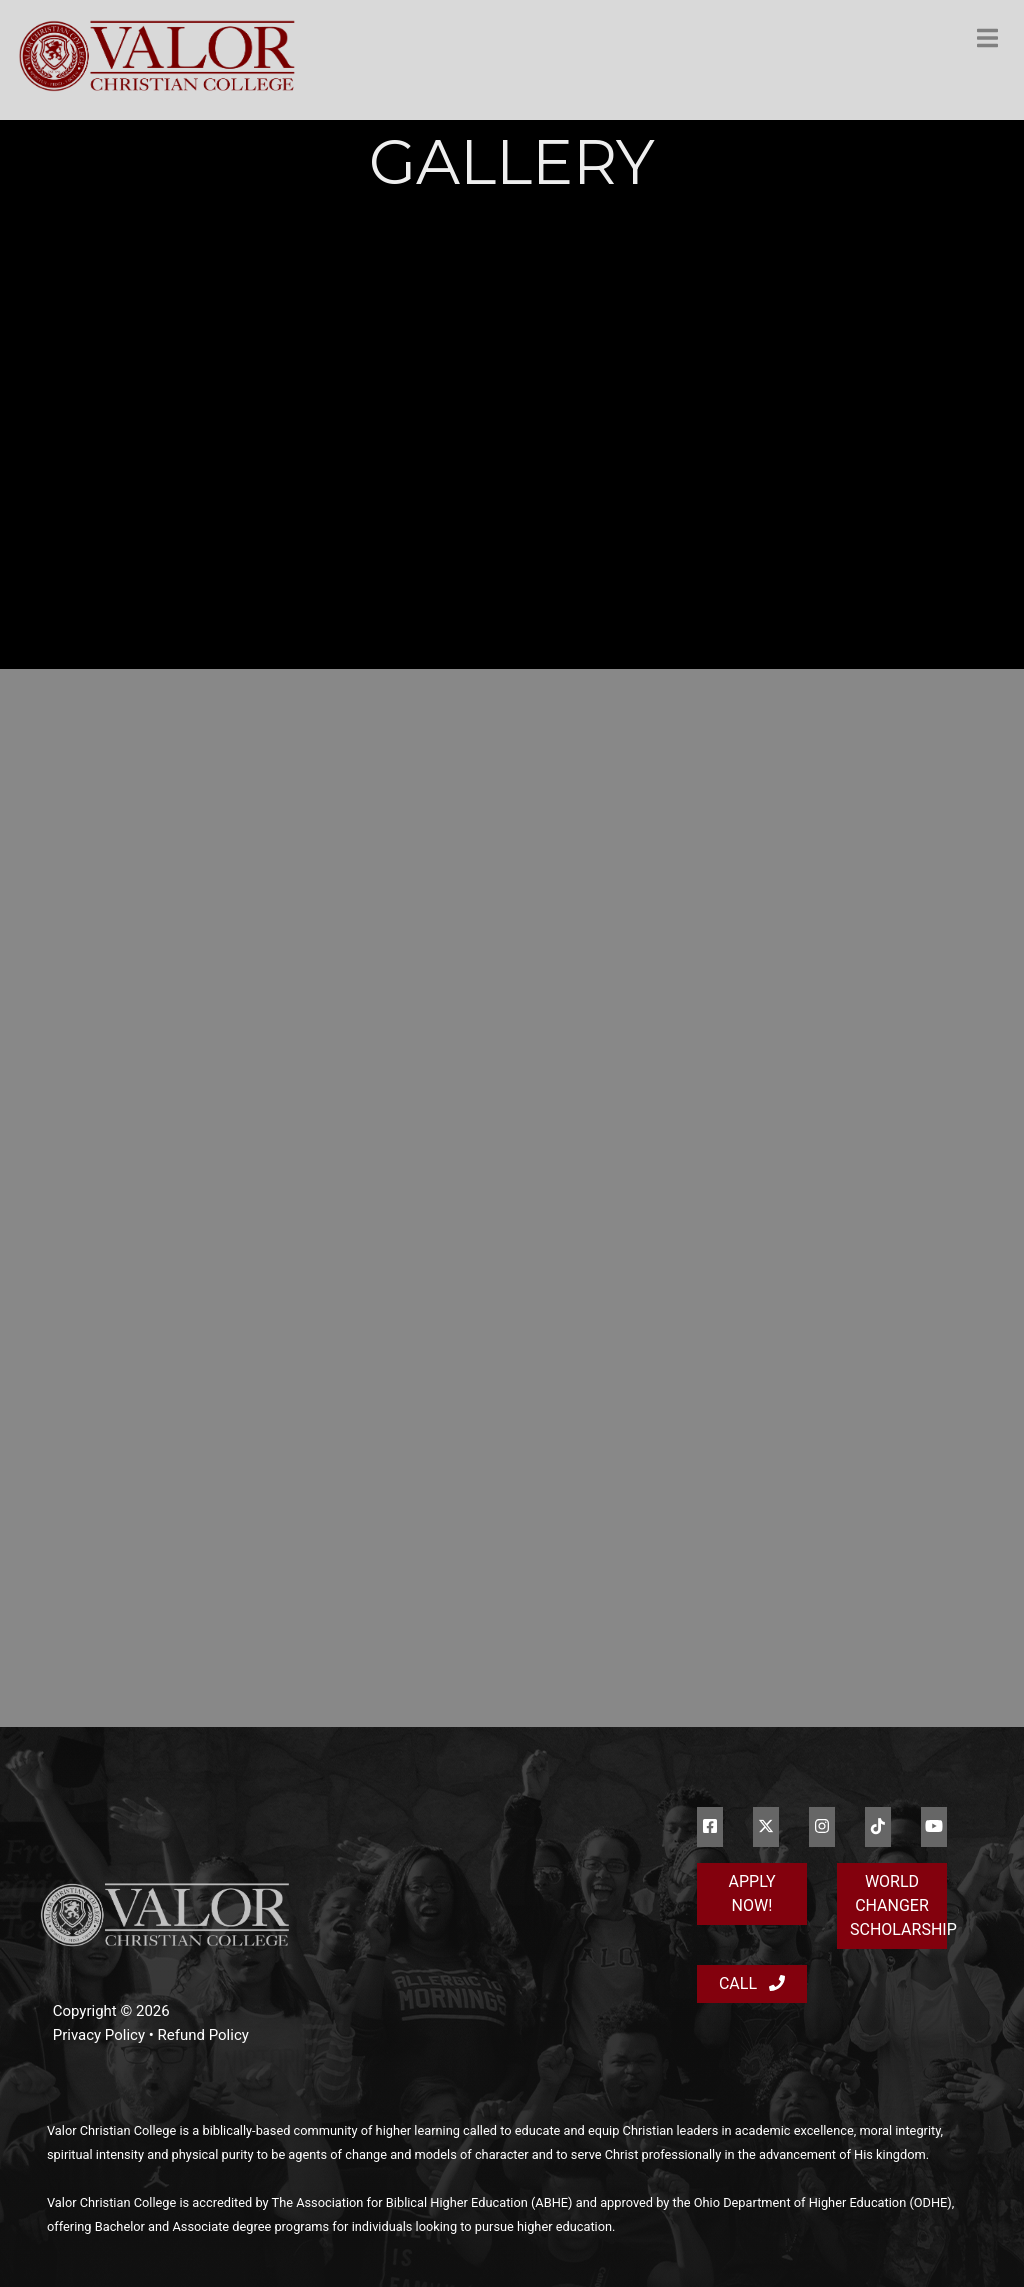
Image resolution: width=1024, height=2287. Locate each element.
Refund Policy (203, 2035)
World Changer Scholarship (898, 1905)
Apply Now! (752, 1893)
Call (752, 1983)
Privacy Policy (99, 2035)
